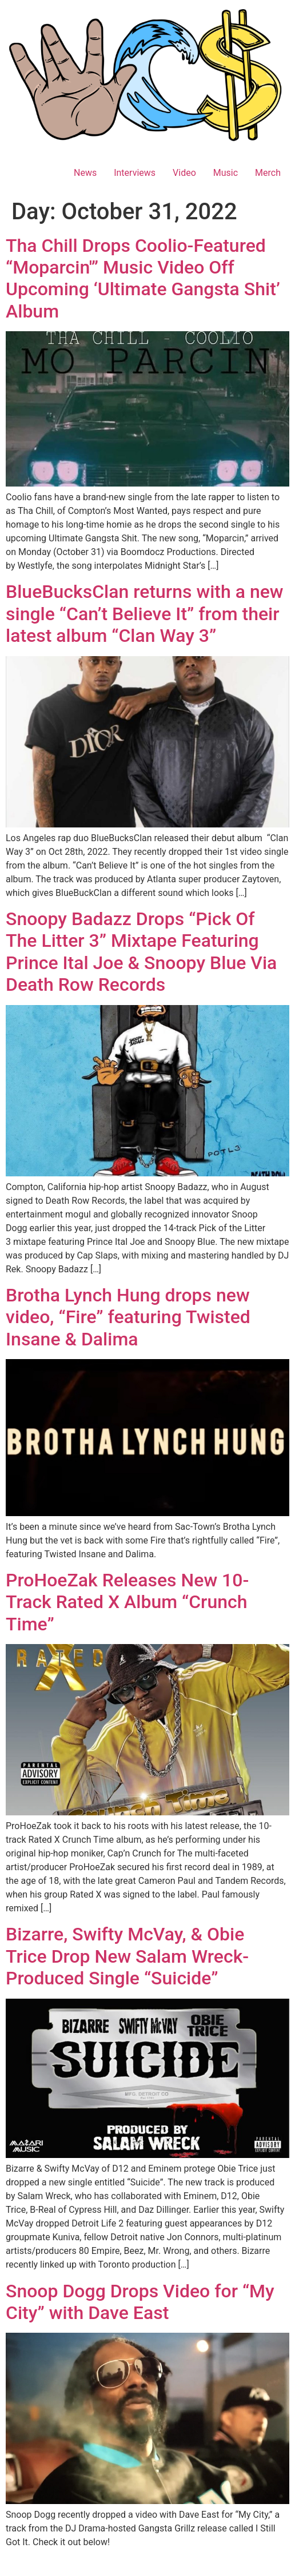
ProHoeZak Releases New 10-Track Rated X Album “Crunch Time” (127, 1602)
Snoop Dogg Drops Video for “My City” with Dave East (140, 2302)
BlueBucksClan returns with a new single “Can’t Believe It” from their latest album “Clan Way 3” (145, 613)
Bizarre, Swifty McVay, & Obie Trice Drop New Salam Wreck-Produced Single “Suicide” (127, 1956)
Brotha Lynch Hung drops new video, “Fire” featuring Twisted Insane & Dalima (128, 1317)
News (85, 172)
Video (184, 172)
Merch (268, 172)
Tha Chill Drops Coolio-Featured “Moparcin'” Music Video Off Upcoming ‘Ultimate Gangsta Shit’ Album (143, 278)
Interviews (135, 172)
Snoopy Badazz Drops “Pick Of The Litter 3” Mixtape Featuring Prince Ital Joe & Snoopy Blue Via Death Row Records (141, 951)
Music (225, 172)
